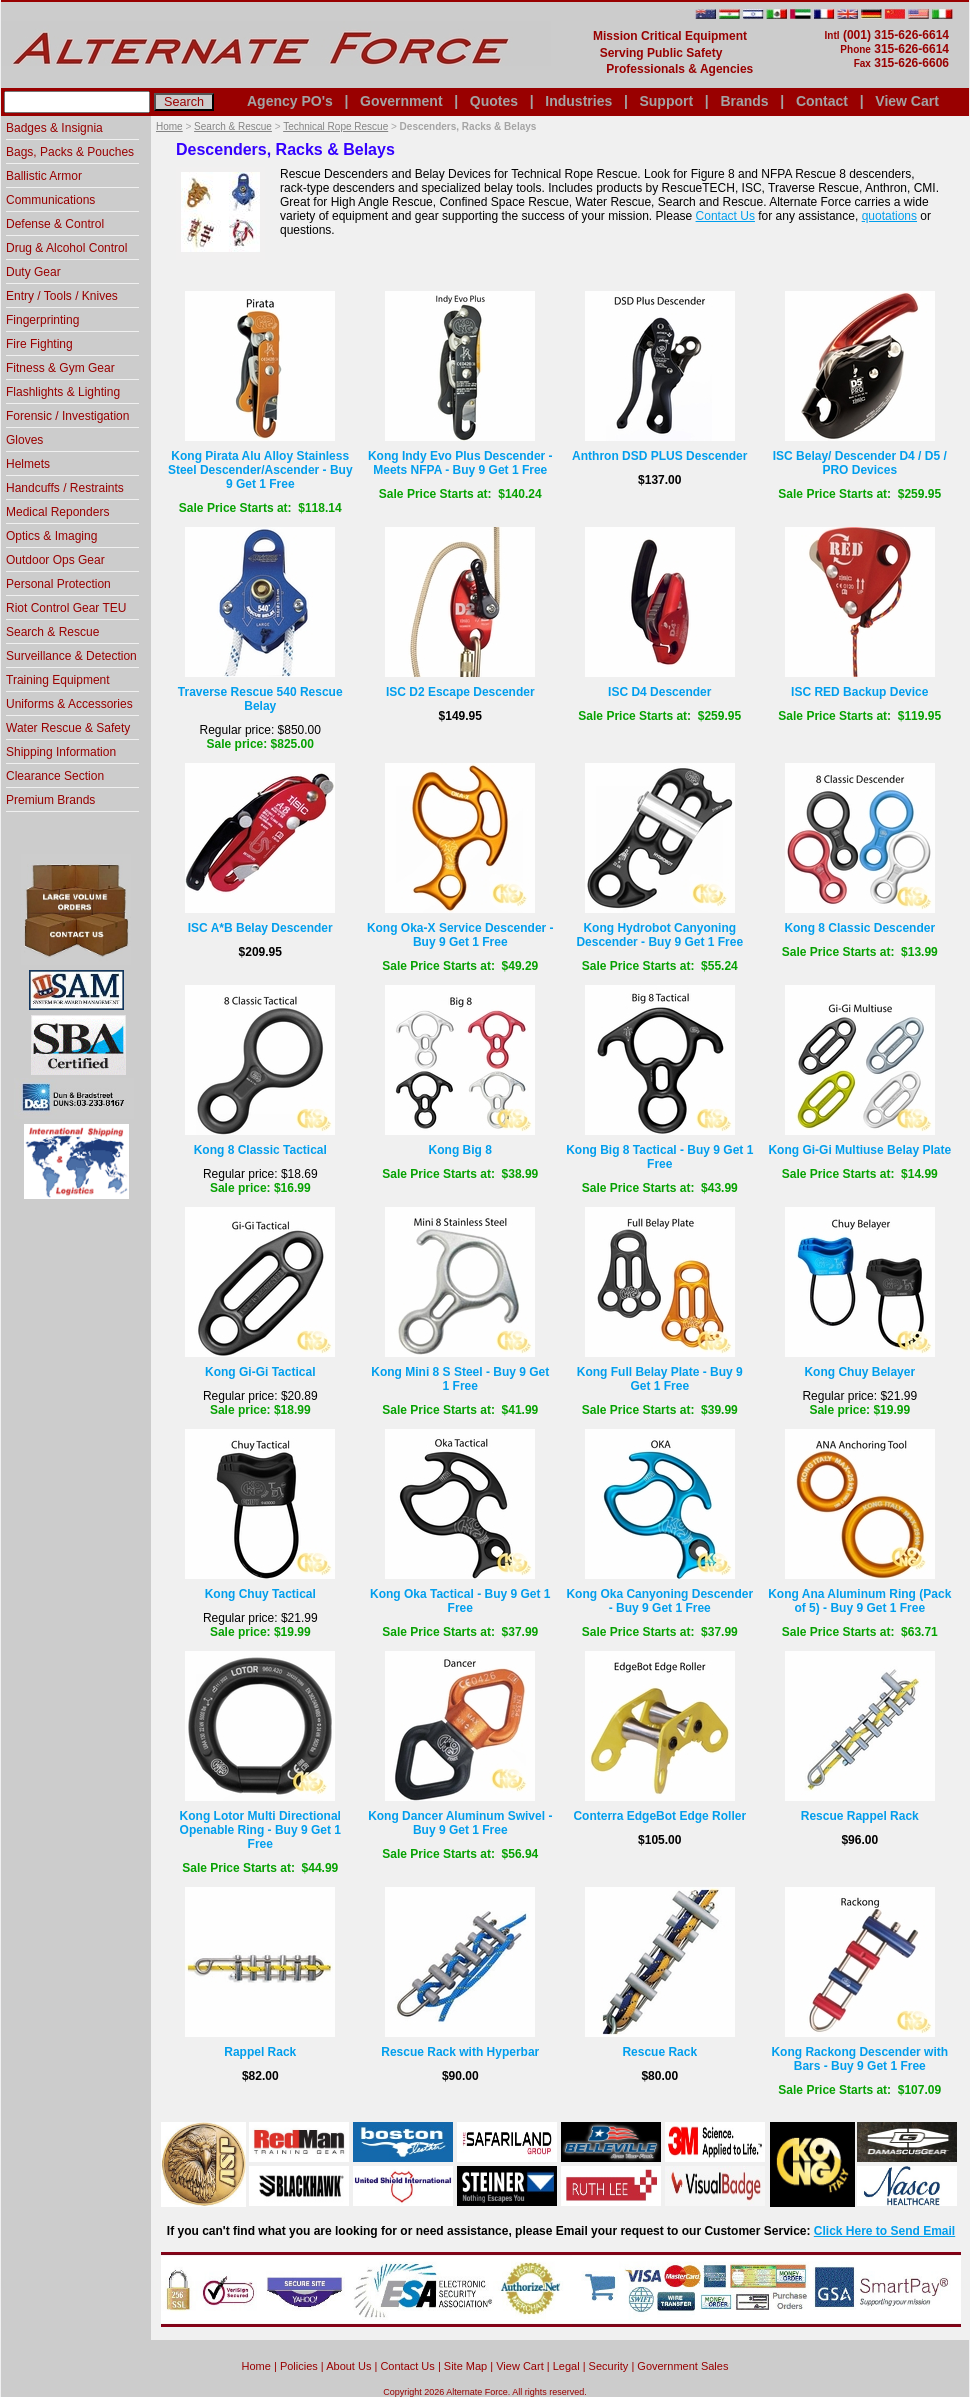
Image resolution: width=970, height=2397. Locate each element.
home (256, 2366)
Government (401, 101)
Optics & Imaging (51, 536)
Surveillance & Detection (71, 656)
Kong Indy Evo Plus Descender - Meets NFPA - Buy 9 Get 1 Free (460, 463)
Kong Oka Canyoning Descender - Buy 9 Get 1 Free (659, 1601)
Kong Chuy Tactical (260, 1594)
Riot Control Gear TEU (66, 608)
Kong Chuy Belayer (859, 1372)
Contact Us (725, 216)
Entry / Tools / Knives (62, 296)
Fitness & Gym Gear (60, 368)
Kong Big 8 (460, 1150)
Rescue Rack (659, 2052)
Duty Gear (33, 272)
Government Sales (682, 2366)
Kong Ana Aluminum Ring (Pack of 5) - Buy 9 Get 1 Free (859, 1601)
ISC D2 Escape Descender (460, 692)
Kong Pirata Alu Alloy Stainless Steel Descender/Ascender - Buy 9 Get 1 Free (260, 470)
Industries (578, 101)
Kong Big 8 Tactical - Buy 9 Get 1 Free (659, 1157)
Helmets (28, 464)
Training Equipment (58, 680)
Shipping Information (61, 752)
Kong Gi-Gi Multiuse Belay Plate (859, 1150)
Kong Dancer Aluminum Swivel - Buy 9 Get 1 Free (460, 1823)
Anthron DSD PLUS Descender (659, 456)
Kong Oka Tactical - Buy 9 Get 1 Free (460, 1601)
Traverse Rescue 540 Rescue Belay (260, 699)
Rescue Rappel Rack (860, 1816)
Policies (299, 2366)
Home (169, 126)
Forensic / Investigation (67, 416)
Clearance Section (55, 776)
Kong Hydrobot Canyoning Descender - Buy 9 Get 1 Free (659, 935)
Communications (50, 200)
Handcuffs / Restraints (65, 488)
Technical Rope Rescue (335, 126)
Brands (744, 101)
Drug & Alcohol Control (66, 248)
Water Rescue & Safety (68, 728)
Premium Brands (50, 800)
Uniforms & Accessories (69, 704)
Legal (566, 2366)
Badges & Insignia (54, 128)
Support (666, 101)
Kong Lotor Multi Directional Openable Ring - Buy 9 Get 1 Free (260, 1830)
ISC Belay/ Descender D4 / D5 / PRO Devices (860, 463)
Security (609, 2366)
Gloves (24, 440)
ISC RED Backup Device (859, 692)
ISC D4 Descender (659, 692)
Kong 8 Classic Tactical (260, 1150)
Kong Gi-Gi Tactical (260, 1372)
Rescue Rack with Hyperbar (460, 2052)
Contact (822, 101)
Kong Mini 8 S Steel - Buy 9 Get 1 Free (460, 1379)
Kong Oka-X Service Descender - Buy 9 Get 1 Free (460, 935)
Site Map (465, 2366)
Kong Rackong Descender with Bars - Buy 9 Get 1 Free (859, 2059)
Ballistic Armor (44, 176)
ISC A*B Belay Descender (260, 928)
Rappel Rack (260, 2052)
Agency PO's (290, 101)
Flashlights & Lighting (63, 392)
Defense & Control (55, 224)
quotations (889, 216)
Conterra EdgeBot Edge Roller (659, 1816)
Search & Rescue (233, 126)
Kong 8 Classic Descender (859, 928)
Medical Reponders (57, 512)
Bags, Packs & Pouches (70, 152)
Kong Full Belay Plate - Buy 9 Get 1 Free (660, 1379)
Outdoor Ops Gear (55, 560)
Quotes (494, 101)
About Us (348, 2366)
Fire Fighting (39, 344)
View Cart (907, 101)
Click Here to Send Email (884, 2231)
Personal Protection (58, 584)
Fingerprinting (42, 320)
